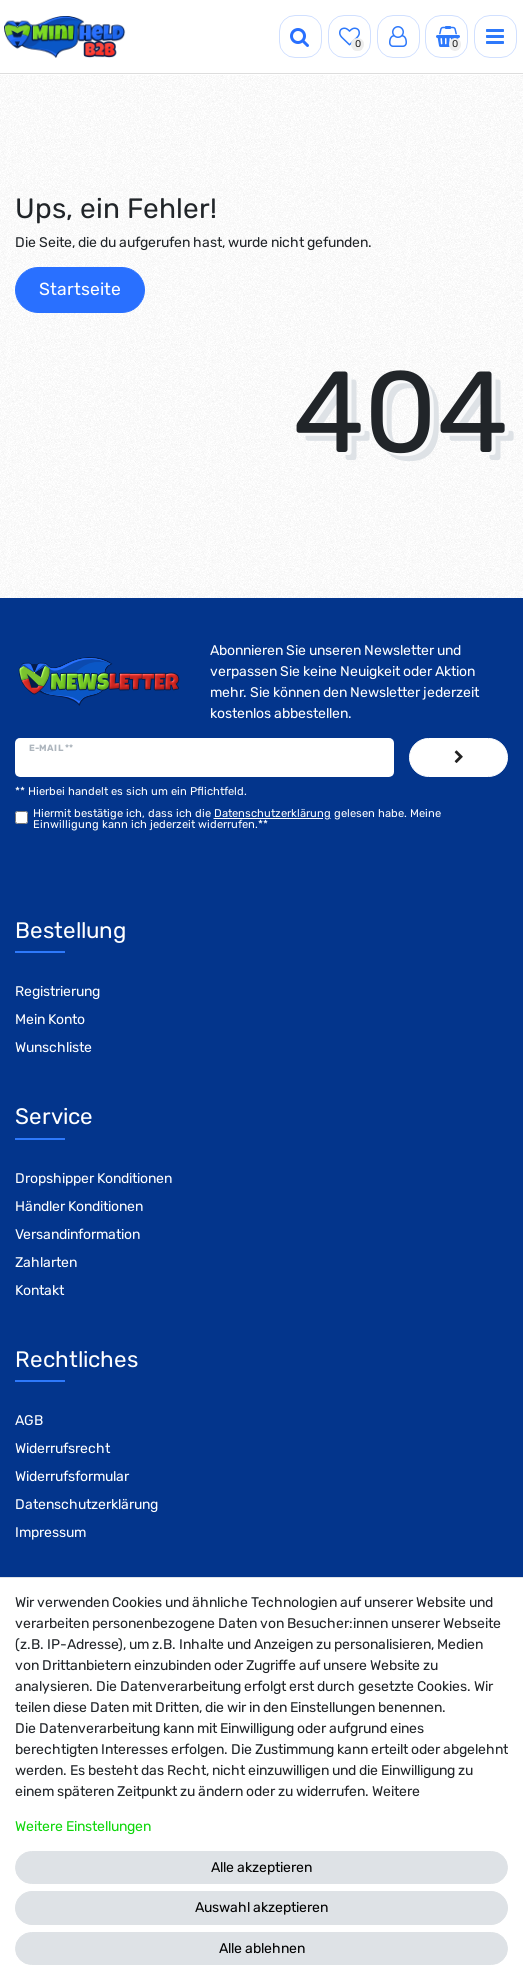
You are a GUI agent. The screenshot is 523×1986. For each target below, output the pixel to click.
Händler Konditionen (79, 1206)
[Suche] (300, 36)
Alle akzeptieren (261, 1867)
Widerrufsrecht (62, 1448)
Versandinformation (77, 1234)
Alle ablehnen (262, 1948)
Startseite (80, 289)
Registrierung (57, 991)
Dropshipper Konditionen (93, 1178)
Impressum (50, 1532)
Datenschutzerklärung (86, 1504)
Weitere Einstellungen (83, 1826)
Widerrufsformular (72, 1476)
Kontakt (39, 1290)
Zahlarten (46, 1262)
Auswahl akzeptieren (261, 1907)
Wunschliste (53, 1047)
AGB (29, 1420)
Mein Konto (50, 1019)
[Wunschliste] (349, 36)
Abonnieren (459, 758)
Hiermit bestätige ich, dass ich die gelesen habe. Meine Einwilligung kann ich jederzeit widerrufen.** (237, 819)
